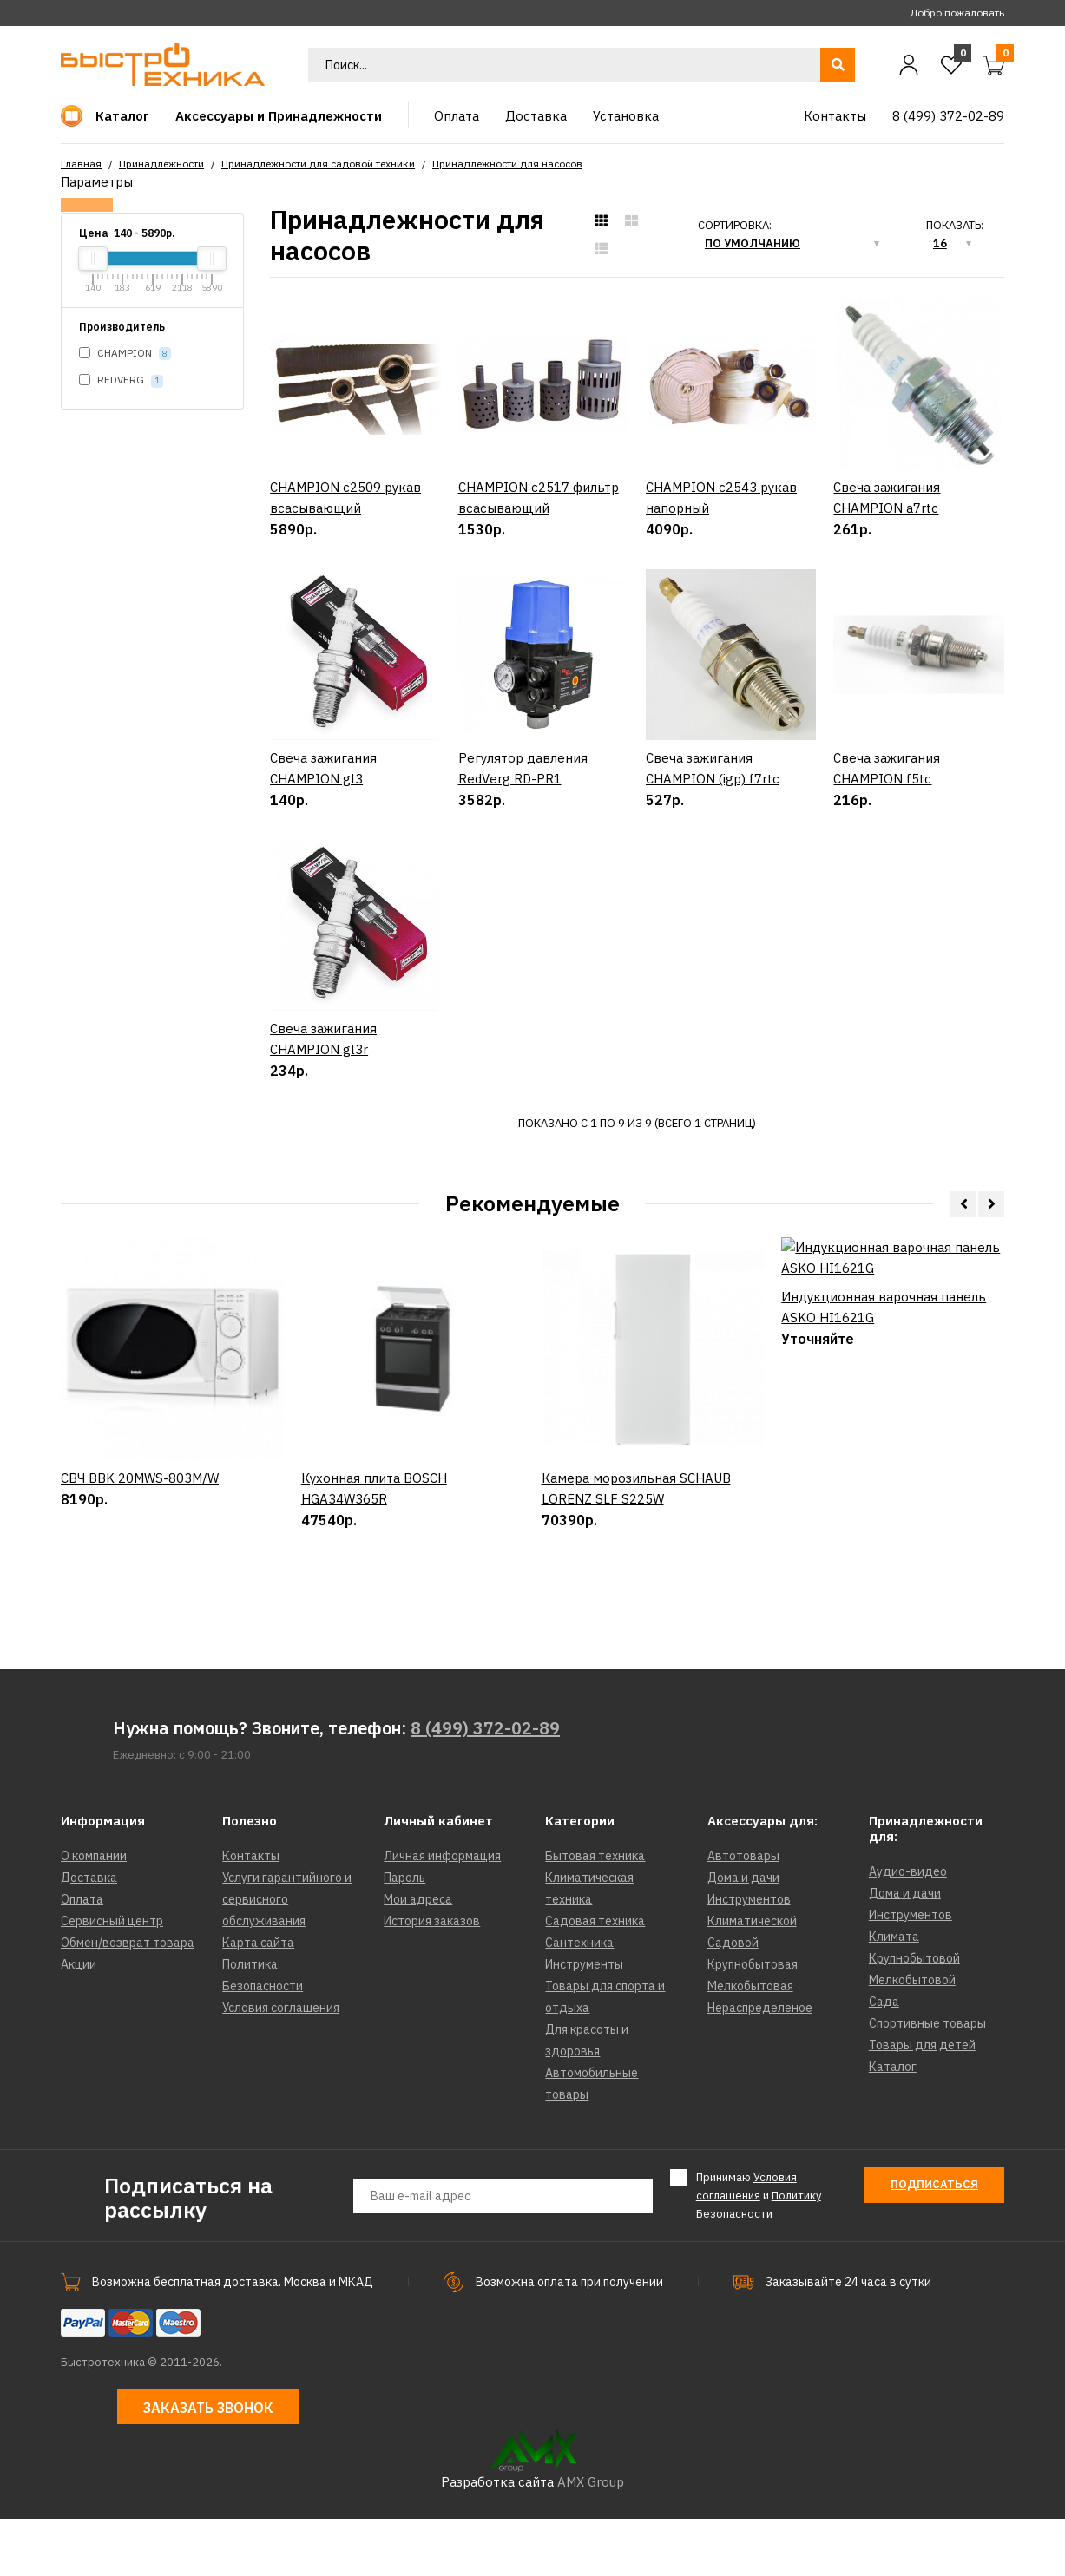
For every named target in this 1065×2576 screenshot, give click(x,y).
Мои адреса (418, 1956)
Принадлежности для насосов (507, 163)
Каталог (893, 2124)
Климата (894, 1994)
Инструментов (749, 1956)
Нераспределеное (759, 2065)
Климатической (752, 1978)
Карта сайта (258, 2000)
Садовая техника (595, 1978)
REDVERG (121, 380)
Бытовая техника (595, 1913)
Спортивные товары (927, 2080)
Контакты (250, 1913)
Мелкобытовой (912, 2037)
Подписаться (934, 2241)
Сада (884, 2059)
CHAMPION (125, 353)
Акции (78, 2021)
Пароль (404, 1935)
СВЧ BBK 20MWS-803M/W (140, 1609)
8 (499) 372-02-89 (485, 1785)
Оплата (82, 1956)
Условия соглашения (280, 2065)
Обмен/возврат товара (127, 2000)
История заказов (432, 1978)
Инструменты (584, 2021)
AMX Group (590, 2539)
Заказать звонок (208, 2464)
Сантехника (579, 2000)
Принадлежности (161, 163)
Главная (81, 163)
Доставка (89, 1935)
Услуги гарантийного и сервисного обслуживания (287, 1956)
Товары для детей (922, 2102)
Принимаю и (758, 2252)
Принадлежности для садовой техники (318, 163)
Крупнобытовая (752, 2021)
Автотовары (743, 1913)
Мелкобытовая (750, 2043)
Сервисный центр (112, 1978)
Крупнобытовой (914, 2015)
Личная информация (442, 1913)
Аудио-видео (908, 1929)
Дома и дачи (743, 1935)
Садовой (733, 2000)
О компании (94, 1913)
